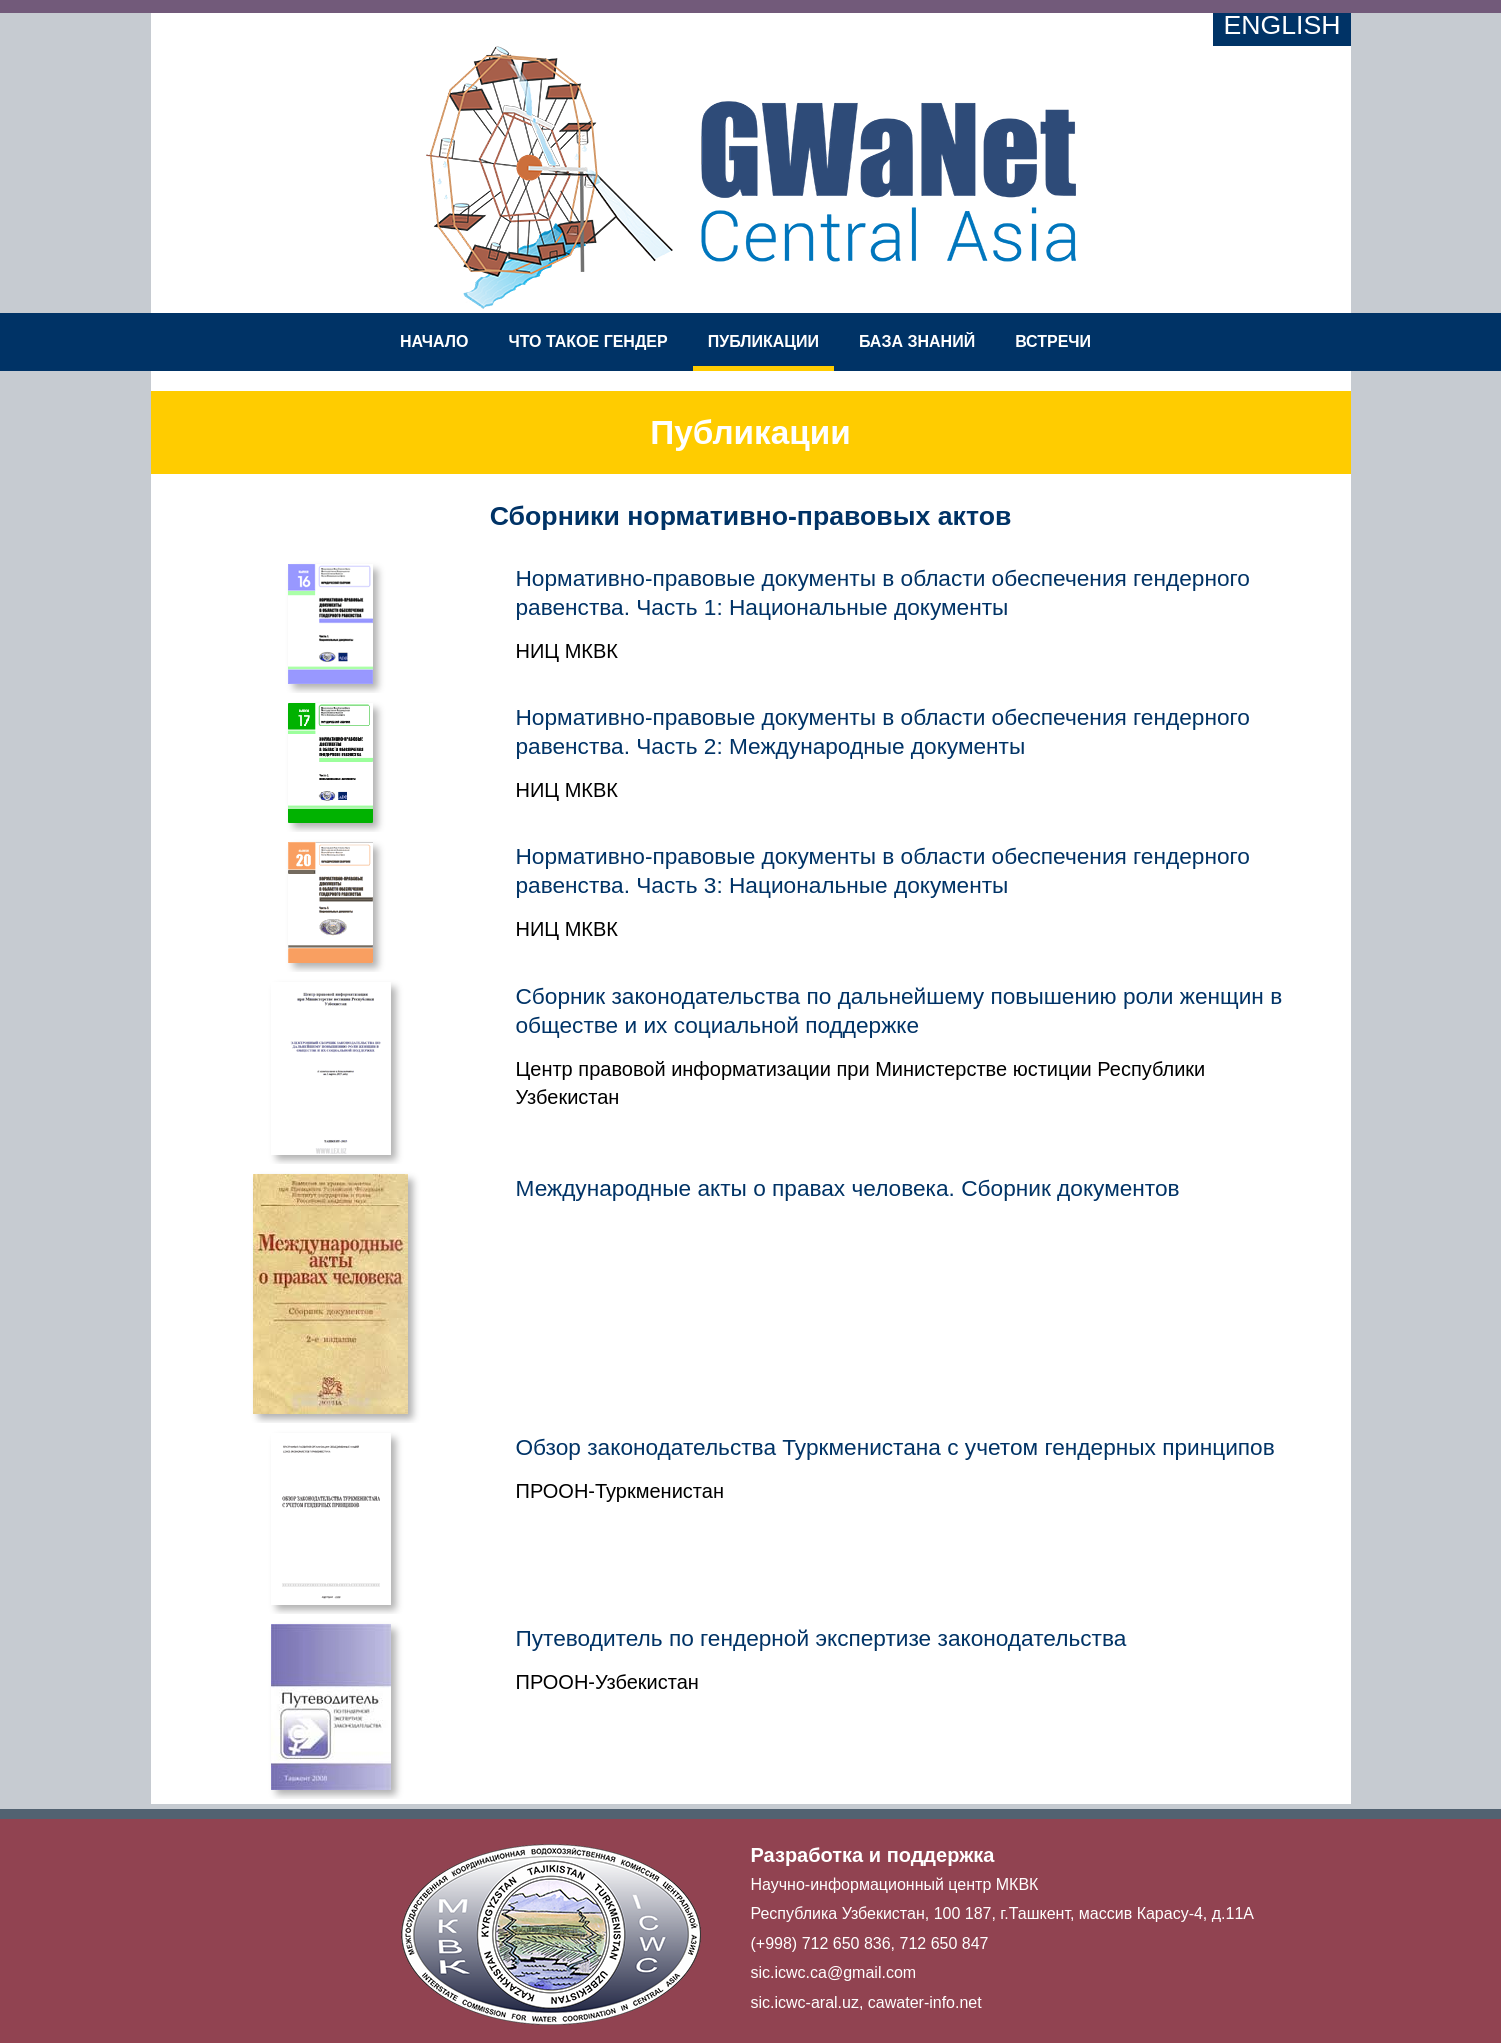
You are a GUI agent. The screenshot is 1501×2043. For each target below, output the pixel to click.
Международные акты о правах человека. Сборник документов (848, 1188)
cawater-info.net (925, 2002)
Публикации (763, 341)
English (1281, 25)
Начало (434, 341)
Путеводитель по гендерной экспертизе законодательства (821, 1638)
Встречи (1053, 341)
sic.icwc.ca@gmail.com (834, 1972)
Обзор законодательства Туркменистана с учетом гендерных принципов (895, 1447)
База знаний (917, 341)
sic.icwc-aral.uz (805, 2002)
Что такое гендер (587, 341)
